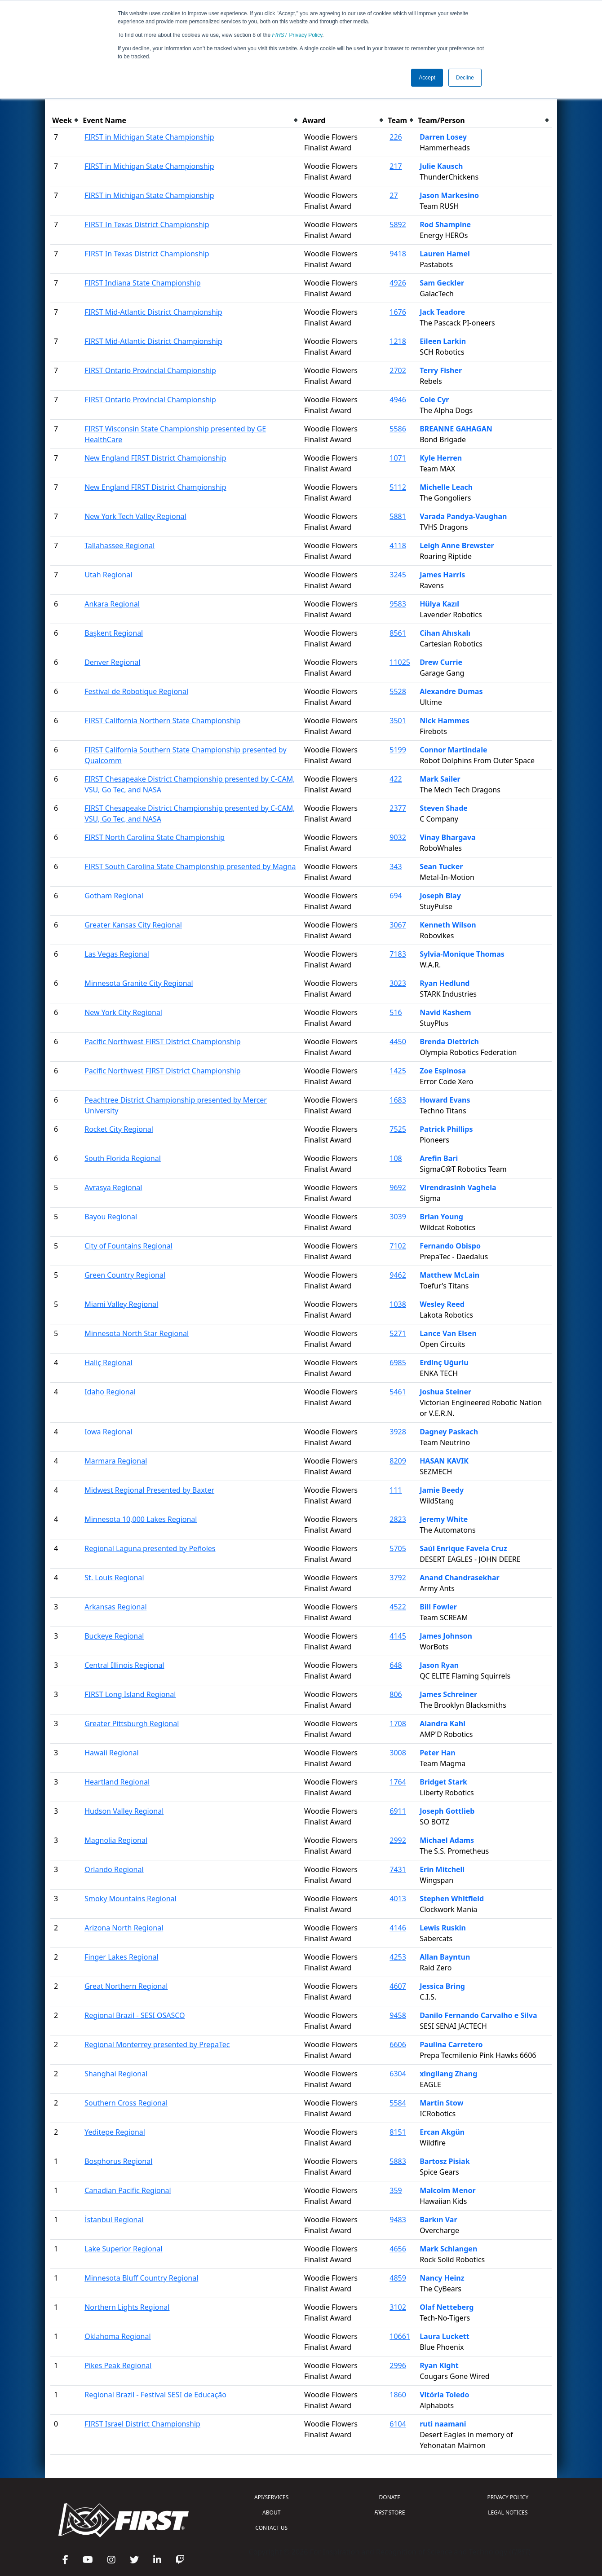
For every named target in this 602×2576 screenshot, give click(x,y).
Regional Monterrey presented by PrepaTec (157, 2044)
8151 (398, 2132)
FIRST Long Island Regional (130, 1694)
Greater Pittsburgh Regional (131, 1723)
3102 (398, 2307)
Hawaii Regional (111, 1753)
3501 (398, 720)
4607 (398, 1986)
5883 (398, 2161)
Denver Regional (112, 662)
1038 (398, 1304)
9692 (398, 1187)
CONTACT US (271, 2528)
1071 (398, 458)
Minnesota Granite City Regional (138, 983)
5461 (398, 1392)
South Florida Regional (122, 1158)
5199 (398, 750)
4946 (398, 399)
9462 (398, 1275)
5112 (398, 487)
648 (396, 1665)
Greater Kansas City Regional (133, 925)
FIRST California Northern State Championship (162, 720)
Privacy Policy (297, 35)
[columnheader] (65, 120)
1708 (398, 1723)
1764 (398, 1782)
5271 (398, 1333)
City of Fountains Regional (128, 1246)
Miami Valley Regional (121, 1304)
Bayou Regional (110, 1217)
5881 (398, 516)
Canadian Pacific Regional (127, 2190)
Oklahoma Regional (117, 2336)
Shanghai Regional (115, 2074)
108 (396, 1158)
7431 (398, 1869)
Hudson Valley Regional (124, 1811)
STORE (389, 2512)
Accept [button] (427, 78)
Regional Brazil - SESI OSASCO (134, 2015)
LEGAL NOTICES (508, 2512)
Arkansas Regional (115, 1607)
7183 (398, 954)
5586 (398, 429)
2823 (398, 1519)
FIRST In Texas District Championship (146, 224)
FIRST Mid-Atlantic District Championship (153, 312)
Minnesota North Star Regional (136, 1333)
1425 (398, 1071)
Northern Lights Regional (126, 2307)
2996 (398, 2365)
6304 (398, 2074)
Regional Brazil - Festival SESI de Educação (155, 2395)
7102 (398, 1246)
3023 (398, 983)
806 (396, 1694)
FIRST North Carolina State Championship (154, 837)
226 (396, 137)
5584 (398, 2103)
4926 (398, 283)
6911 (398, 1811)
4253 (398, 1957)
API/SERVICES (271, 2497)
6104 (398, 2424)
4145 (398, 1636)
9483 (398, 2219)
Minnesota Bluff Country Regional (141, 2278)
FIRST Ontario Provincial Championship (150, 370)
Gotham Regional (113, 896)
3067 (398, 925)
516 (396, 1012)
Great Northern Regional (126, 1986)
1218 (398, 341)
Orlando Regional (113, 1869)
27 (394, 195)
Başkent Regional (113, 633)
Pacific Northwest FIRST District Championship (162, 1041)
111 (396, 1490)
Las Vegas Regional (116, 954)
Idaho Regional (110, 1392)
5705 (398, 1548)
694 (396, 896)
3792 (398, 1578)
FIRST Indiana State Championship (142, 283)
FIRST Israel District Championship (142, 2424)
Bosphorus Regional (118, 2161)
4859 (398, 2278)
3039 (398, 1217)
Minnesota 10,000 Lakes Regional (140, 1519)
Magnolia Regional (115, 1840)
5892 (398, 224)
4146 (398, 1928)
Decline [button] (465, 78)
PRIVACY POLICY (507, 2497)
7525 (398, 1129)
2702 (398, 370)
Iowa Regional (108, 1432)
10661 (400, 2336)
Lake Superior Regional (123, 2249)
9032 (398, 837)
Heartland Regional (117, 1782)
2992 (398, 1840)
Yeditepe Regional (114, 2132)
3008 (398, 1753)
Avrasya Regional (113, 1187)
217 (396, 166)
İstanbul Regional (113, 2219)
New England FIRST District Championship (155, 458)
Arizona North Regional (123, 1928)
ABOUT (271, 2512)
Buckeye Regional (114, 1636)
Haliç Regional (108, 1362)
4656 (398, 2249)
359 (396, 2190)
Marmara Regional (115, 1461)
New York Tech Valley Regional (135, 516)
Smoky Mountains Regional (130, 1898)
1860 (398, 2395)
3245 (398, 575)
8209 (398, 1461)
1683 (398, 1100)
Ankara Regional (112, 604)
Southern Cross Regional (126, 2103)
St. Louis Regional (114, 1578)
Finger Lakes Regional (121, 1957)
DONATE (389, 2497)
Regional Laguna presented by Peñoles (149, 1548)
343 (396, 866)
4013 (398, 1898)
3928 (398, 1432)
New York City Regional (123, 1012)
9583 (398, 604)
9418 (398, 254)
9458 (398, 2015)
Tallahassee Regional (119, 545)
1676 (398, 312)
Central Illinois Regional (124, 1665)
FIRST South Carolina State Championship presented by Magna (190, 866)
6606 (398, 2044)
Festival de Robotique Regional (136, 691)
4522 (398, 1607)
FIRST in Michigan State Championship (149, 137)
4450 (398, 1041)
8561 (398, 633)
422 (396, 779)
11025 (400, 662)
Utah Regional (108, 575)
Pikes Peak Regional (117, 2365)
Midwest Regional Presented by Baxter (149, 1490)
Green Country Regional (124, 1275)
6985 (398, 1362)
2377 (398, 808)
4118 (398, 545)
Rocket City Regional (118, 1129)
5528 (398, 691)
